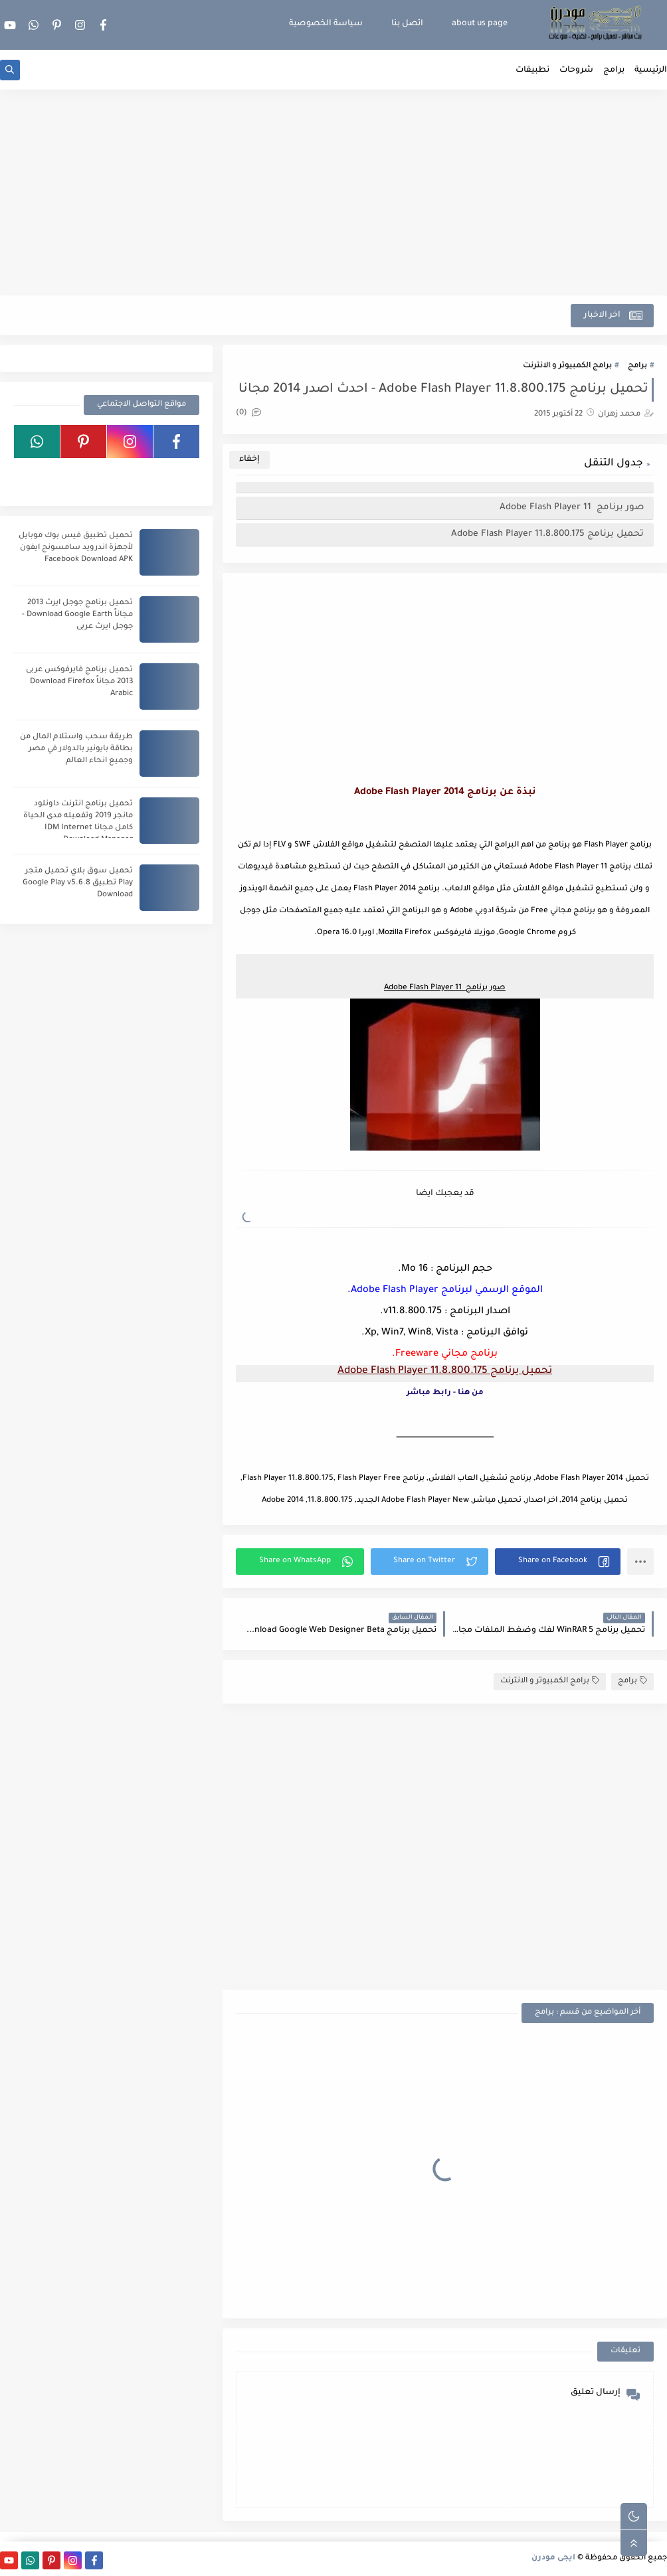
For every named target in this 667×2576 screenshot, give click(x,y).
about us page (480, 24)
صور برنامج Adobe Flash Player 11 (572, 508)
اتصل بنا (407, 24)
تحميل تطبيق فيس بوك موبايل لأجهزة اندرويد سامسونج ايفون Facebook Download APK (76, 548)
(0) (248, 413)
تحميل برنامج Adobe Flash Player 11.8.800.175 (547, 534)
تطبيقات (532, 70)
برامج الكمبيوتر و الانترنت (567, 366)
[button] (557, 1561)
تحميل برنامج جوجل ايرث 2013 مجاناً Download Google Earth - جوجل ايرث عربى (77, 615)
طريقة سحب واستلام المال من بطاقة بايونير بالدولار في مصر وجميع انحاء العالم (76, 749)
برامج (613, 70)
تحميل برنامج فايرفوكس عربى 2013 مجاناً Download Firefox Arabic (79, 682)
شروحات (576, 70)
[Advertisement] (333, 192)
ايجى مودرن (553, 2558)
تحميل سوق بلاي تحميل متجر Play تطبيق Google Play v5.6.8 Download (78, 883)
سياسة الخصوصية (326, 24)
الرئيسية (650, 70)
